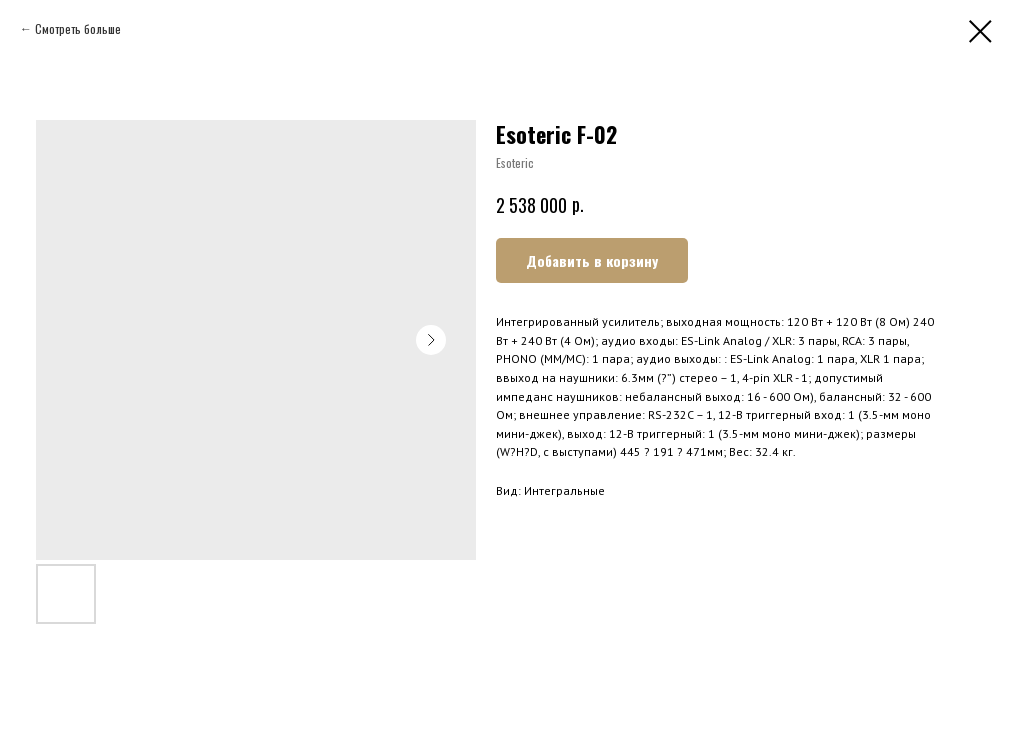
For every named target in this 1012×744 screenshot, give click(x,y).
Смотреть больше (78, 28)
